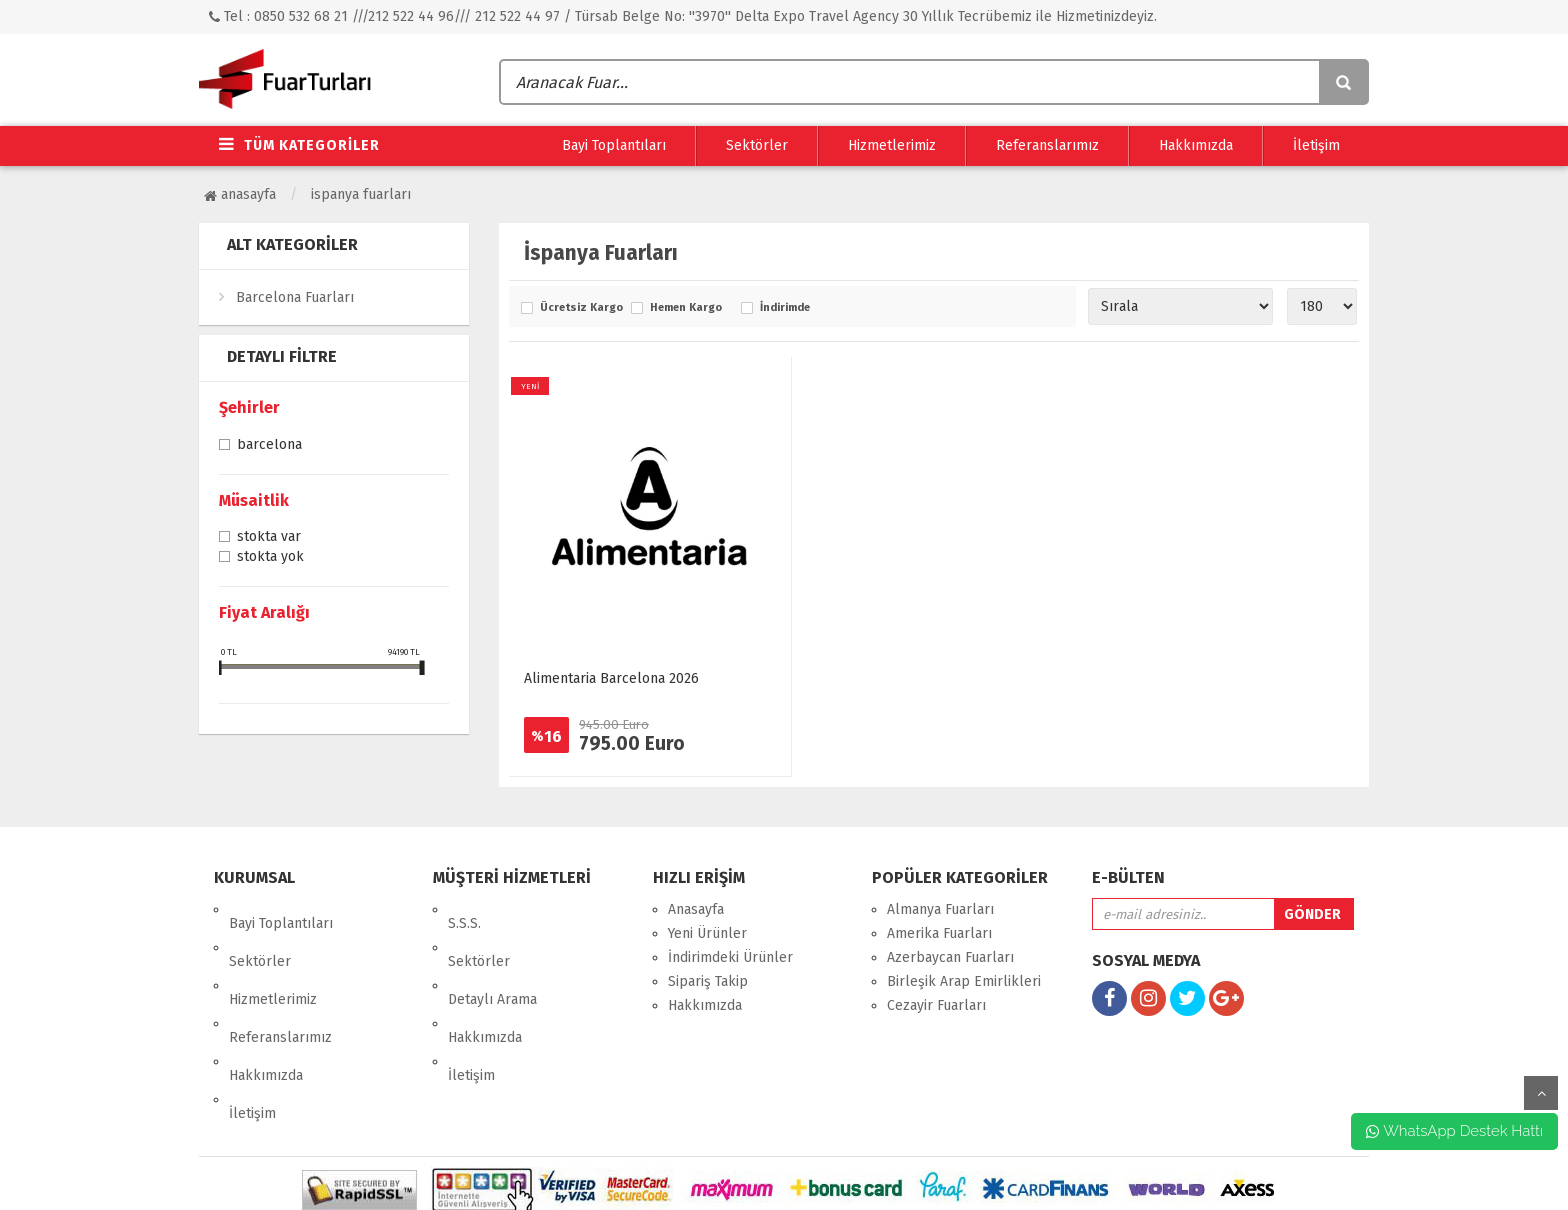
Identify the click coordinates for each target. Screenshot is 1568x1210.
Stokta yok (270, 558)
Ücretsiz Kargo (580, 308)
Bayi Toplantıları (614, 145)
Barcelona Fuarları (295, 297)
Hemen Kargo (686, 308)
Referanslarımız (1047, 145)
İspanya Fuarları (361, 194)
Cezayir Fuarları (936, 1005)
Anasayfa (240, 194)
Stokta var (269, 538)
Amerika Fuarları (939, 933)
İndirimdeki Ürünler (730, 957)
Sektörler (757, 145)
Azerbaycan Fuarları (950, 957)
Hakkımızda (1196, 145)
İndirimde (785, 308)
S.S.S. (464, 909)
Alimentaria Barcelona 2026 (611, 678)
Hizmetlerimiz (892, 145)
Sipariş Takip (708, 981)
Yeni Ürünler (707, 933)
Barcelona (269, 446)
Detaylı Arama (492, 957)
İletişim (1316, 145)
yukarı (1541, 1093)
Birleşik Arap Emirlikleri (964, 981)
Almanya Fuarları (940, 909)
